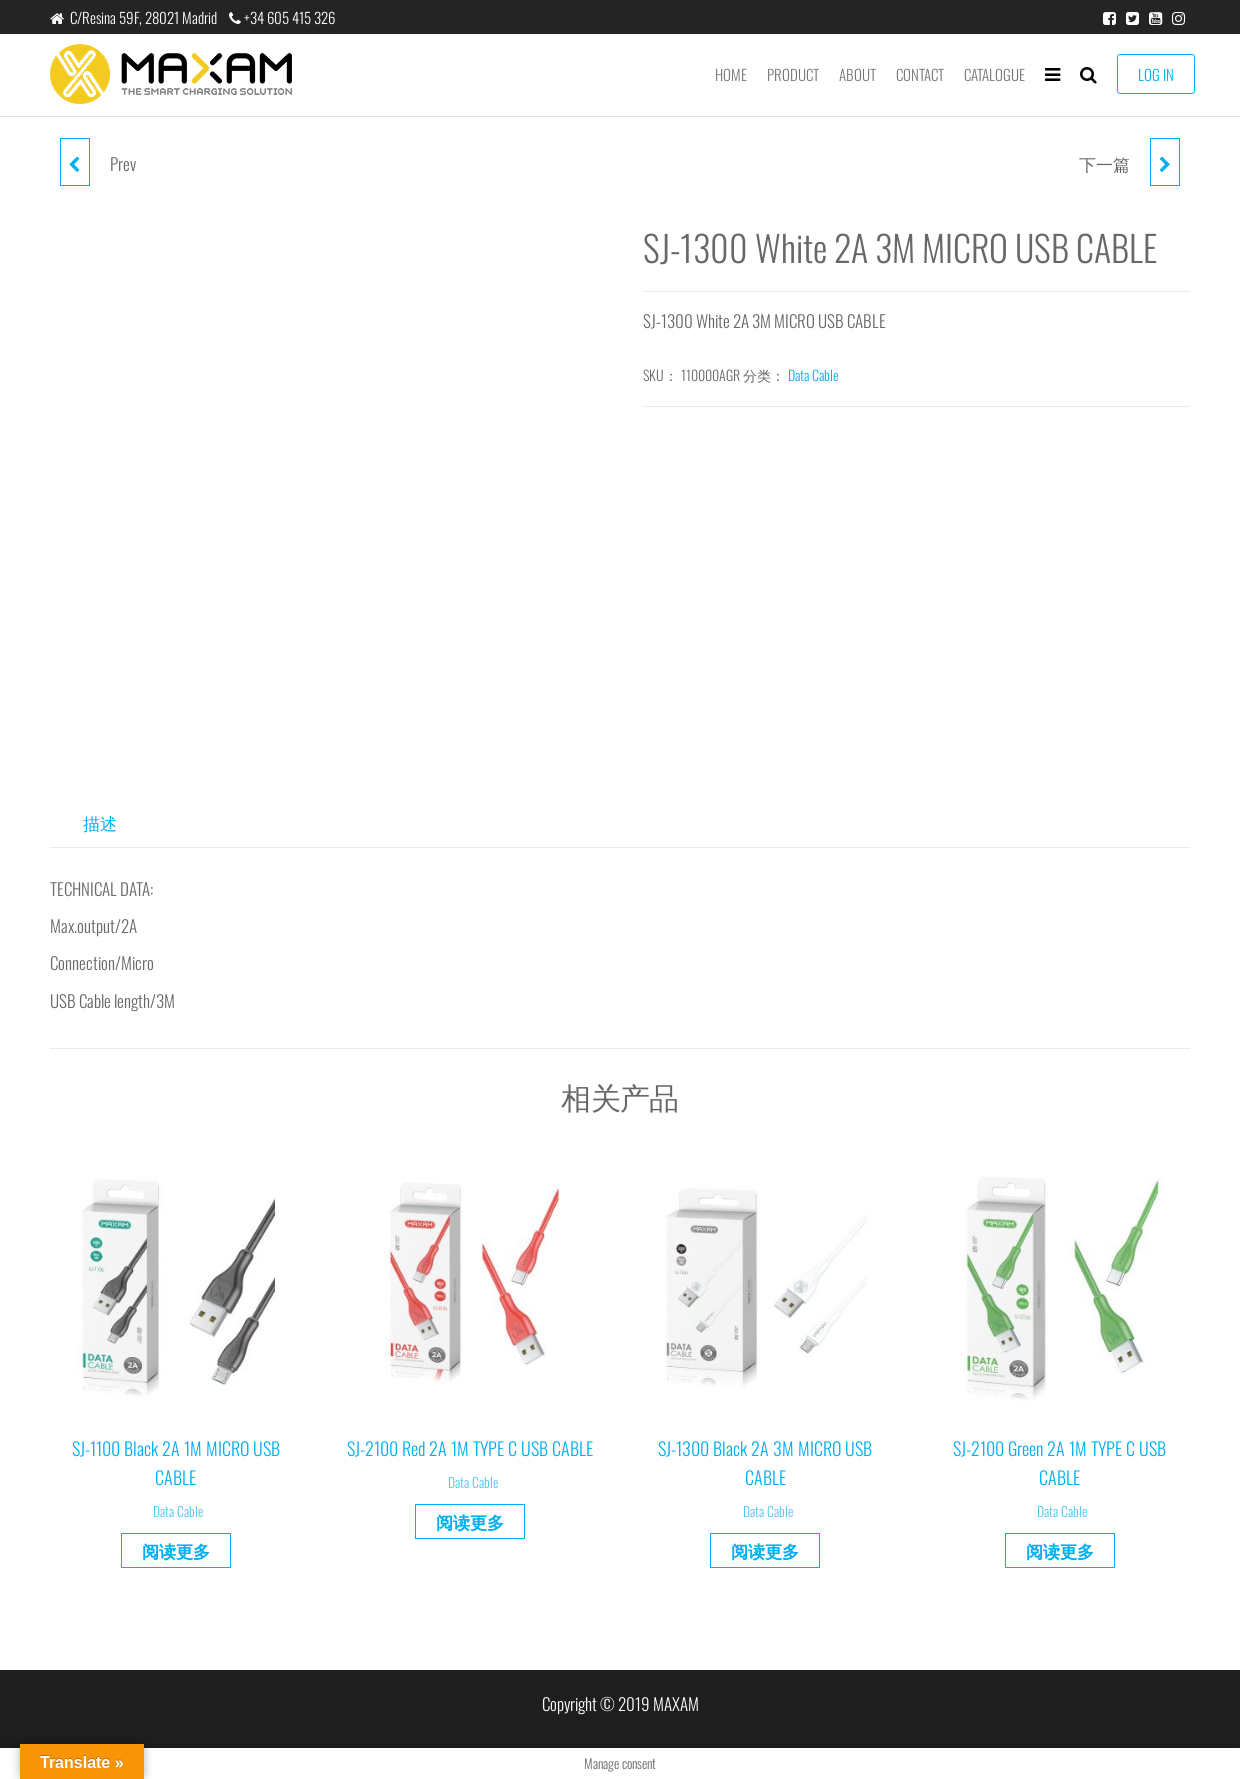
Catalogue (994, 74)
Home (731, 74)
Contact (920, 74)
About (857, 74)
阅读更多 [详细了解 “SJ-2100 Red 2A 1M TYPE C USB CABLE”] (470, 1521)
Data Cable (813, 374)
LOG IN (1156, 74)
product (793, 74)
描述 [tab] (100, 822)
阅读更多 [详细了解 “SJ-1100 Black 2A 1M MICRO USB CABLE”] (176, 1550)
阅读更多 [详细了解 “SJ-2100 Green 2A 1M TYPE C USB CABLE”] (1060, 1550)
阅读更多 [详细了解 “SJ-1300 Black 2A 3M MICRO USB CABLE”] (765, 1550)
